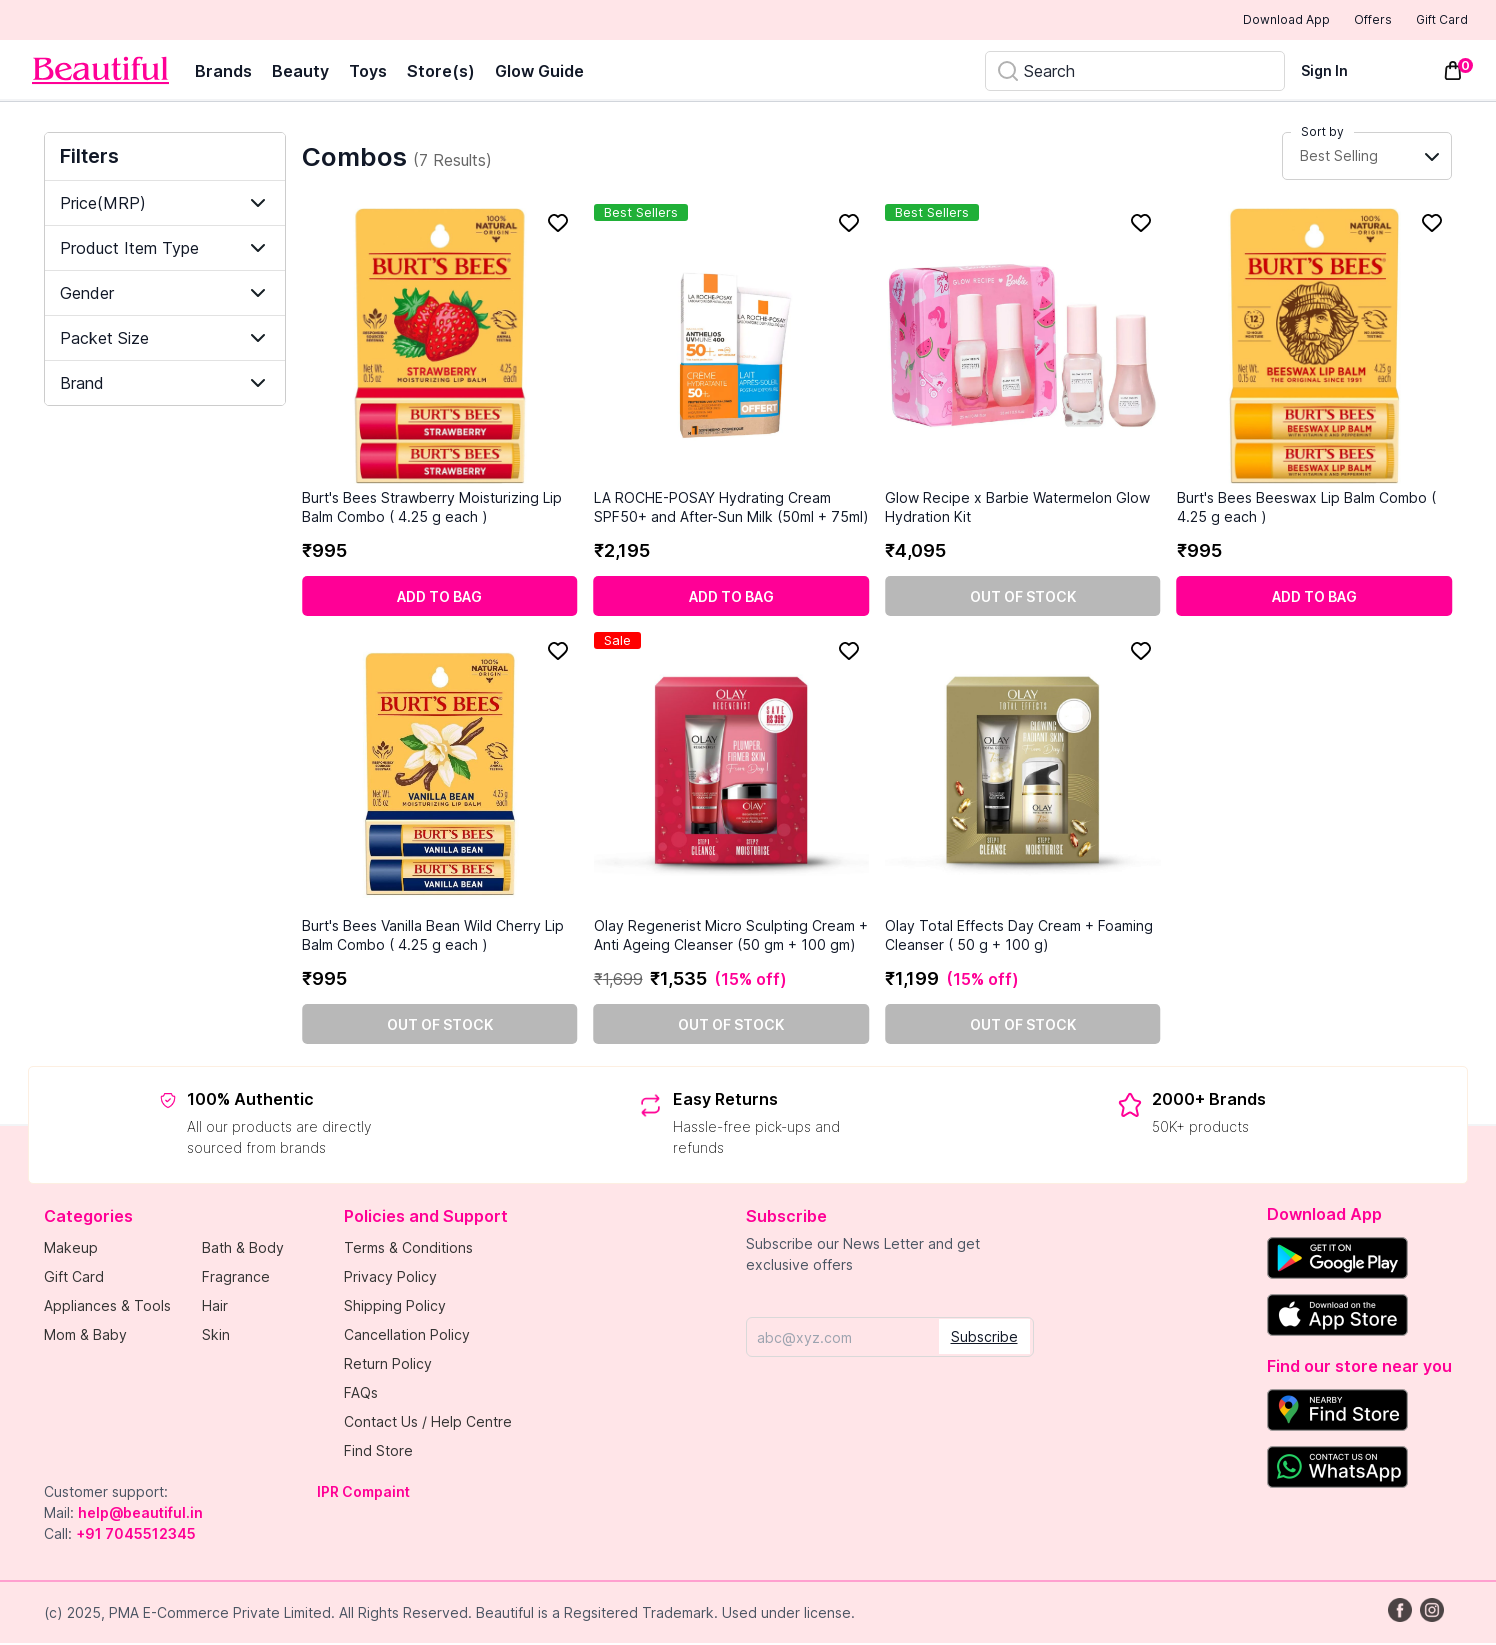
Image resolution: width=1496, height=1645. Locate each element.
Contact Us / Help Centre (428, 1423)
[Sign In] (1336, 72)
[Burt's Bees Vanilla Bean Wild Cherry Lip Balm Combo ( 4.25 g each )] (440, 776)
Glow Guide (539, 73)
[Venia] (100, 72)
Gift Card (1428, 21)
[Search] (1135, 73)
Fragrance (236, 1278)
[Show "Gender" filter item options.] (165, 295)
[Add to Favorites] (558, 225)
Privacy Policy (390, 1278)
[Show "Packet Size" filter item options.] (165, 340)
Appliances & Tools (107, 1307)
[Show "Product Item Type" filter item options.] (165, 250)
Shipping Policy (395, 1307)
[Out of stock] (1023, 598)
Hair (215, 1307)
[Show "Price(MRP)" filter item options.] (165, 205)
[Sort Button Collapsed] (1367, 159)
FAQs (361, 1394)
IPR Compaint (363, 1493)
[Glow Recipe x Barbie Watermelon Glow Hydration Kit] (1023, 348)
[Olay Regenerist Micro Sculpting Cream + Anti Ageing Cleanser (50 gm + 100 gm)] (732, 776)
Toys (368, 73)
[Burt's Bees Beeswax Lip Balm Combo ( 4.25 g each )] (1315, 348)
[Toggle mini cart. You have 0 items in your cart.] (1453, 73)
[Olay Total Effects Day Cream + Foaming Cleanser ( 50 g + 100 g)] (1023, 776)
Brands (223, 73)
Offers (1338, 21)
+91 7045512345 (136, 1535)
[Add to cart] (440, 598)
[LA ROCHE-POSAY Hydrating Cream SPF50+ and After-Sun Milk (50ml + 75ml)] (732, 348)
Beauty (300, 73)
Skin (216, 1336)
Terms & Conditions (408, 1249)
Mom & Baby (85, 1336)
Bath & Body (243, 1249)
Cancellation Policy (407, 1336)
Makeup (71, 1249)
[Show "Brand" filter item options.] (165, 385)
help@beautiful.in (140, 1514)
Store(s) (441, 73)
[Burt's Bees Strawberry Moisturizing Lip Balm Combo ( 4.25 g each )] (440, 348)
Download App (1231, 21)
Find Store (378, 1452)
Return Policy (388, 1365)
